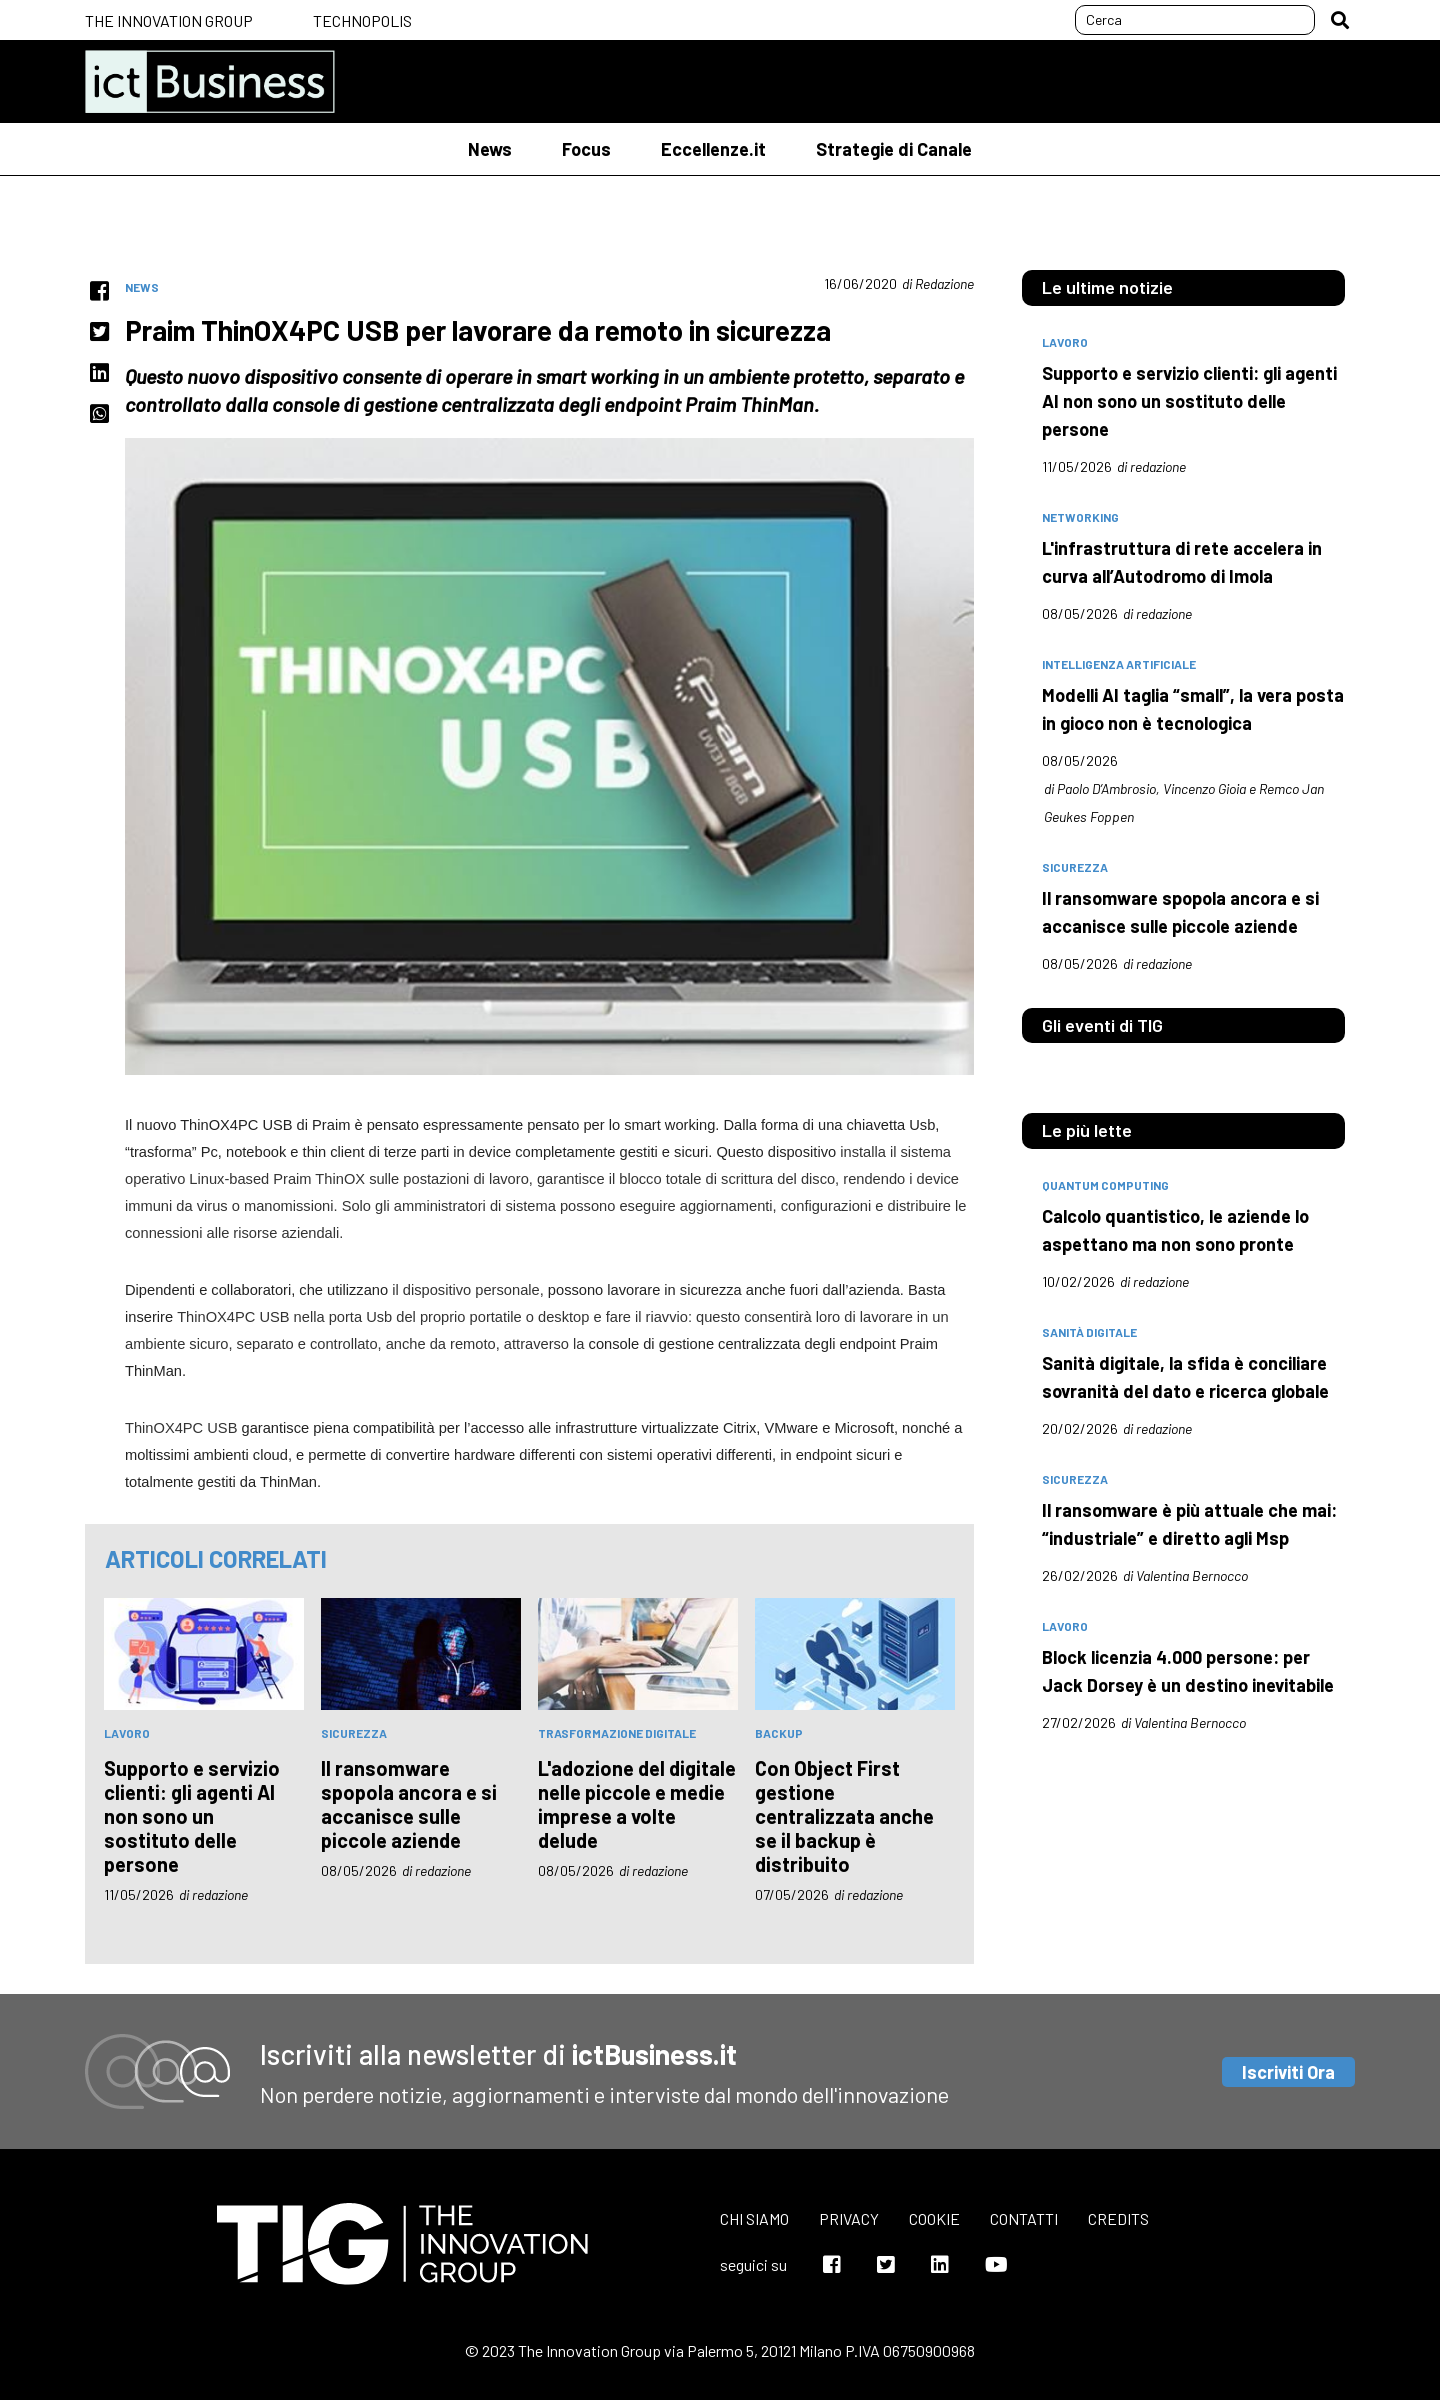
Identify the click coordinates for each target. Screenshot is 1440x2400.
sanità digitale (1089, 1332)
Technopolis (362, 20)
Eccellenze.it (713, 149)
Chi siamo (754, 2218)
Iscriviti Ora (1288, 2072)
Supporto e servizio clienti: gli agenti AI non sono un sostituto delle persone (192, 1816)
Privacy (849, 2218)
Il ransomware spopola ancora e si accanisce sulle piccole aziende (409, 1804)
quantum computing (1105, 1185)
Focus (586, 149)
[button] (1340, 20)
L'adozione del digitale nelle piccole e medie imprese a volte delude (637, 1804)
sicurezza (354, 1733)
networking (1080, 517)
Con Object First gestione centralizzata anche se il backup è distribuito (844, 1816)
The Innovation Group (169, 20)
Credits (1118, 2218)
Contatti (1024, 2218)
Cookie (934, 2218)
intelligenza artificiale (1119, 664)
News (490, 149)
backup (779, 1733)
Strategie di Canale (894, 149)
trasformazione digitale (617, 1733)
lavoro (127, 1733)
